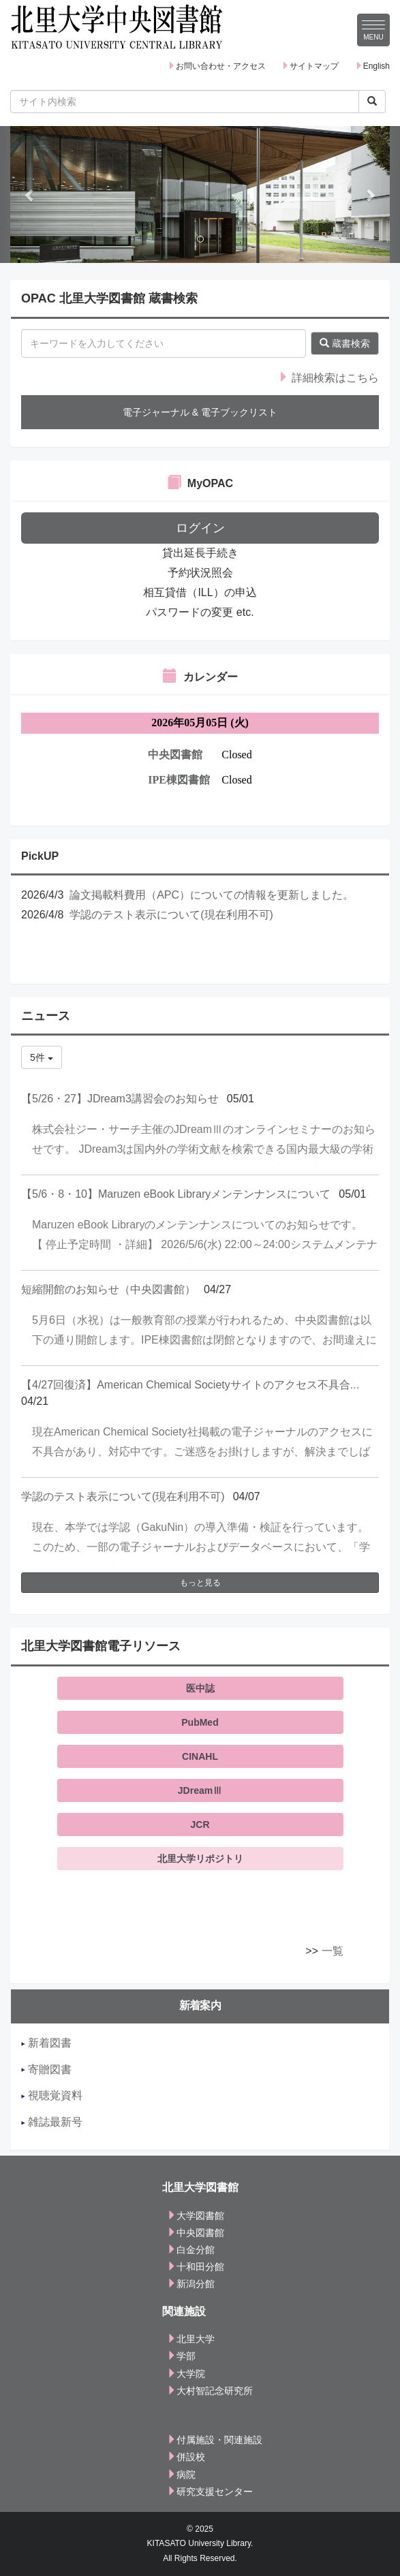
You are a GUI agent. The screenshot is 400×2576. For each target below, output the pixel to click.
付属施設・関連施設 (214, 2439)
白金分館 (191, 2249)
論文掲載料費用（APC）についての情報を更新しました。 (212, 895)
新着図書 (46, 2043)
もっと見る (200, 1582)
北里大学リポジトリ (200, 1858)
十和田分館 (195, 2266)
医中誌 (200, 1688)
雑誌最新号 (51, 2122)
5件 (41, 1057)
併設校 (186, 2456)
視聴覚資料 (51, 2095)
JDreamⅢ (200, 1790)
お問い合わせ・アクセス (217, 66)
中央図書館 (195, 2232)
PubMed (199, 1722)
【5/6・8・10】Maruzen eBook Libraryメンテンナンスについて (175, 1194)
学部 (181, 2355)
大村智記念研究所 (210, 2390)
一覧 (332, 1951)
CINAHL (200, 1756)
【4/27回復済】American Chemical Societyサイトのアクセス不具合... (190, 1385)
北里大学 (191, 2338)
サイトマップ (310, 66)
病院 (181, 2474)
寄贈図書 (46, 2069)
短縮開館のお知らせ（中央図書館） (108, 1289)
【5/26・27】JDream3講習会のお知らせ (120, 1098)
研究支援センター (210, 2491)
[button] (30, 195)
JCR (199, 1824)
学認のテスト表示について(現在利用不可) (171, 914)
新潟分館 (191, 2283)
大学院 (186, 2373)
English (372, 66)
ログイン (200, 528)
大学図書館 (195, 2215)
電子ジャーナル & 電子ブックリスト (200, 412)
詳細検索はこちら (328, 378)
